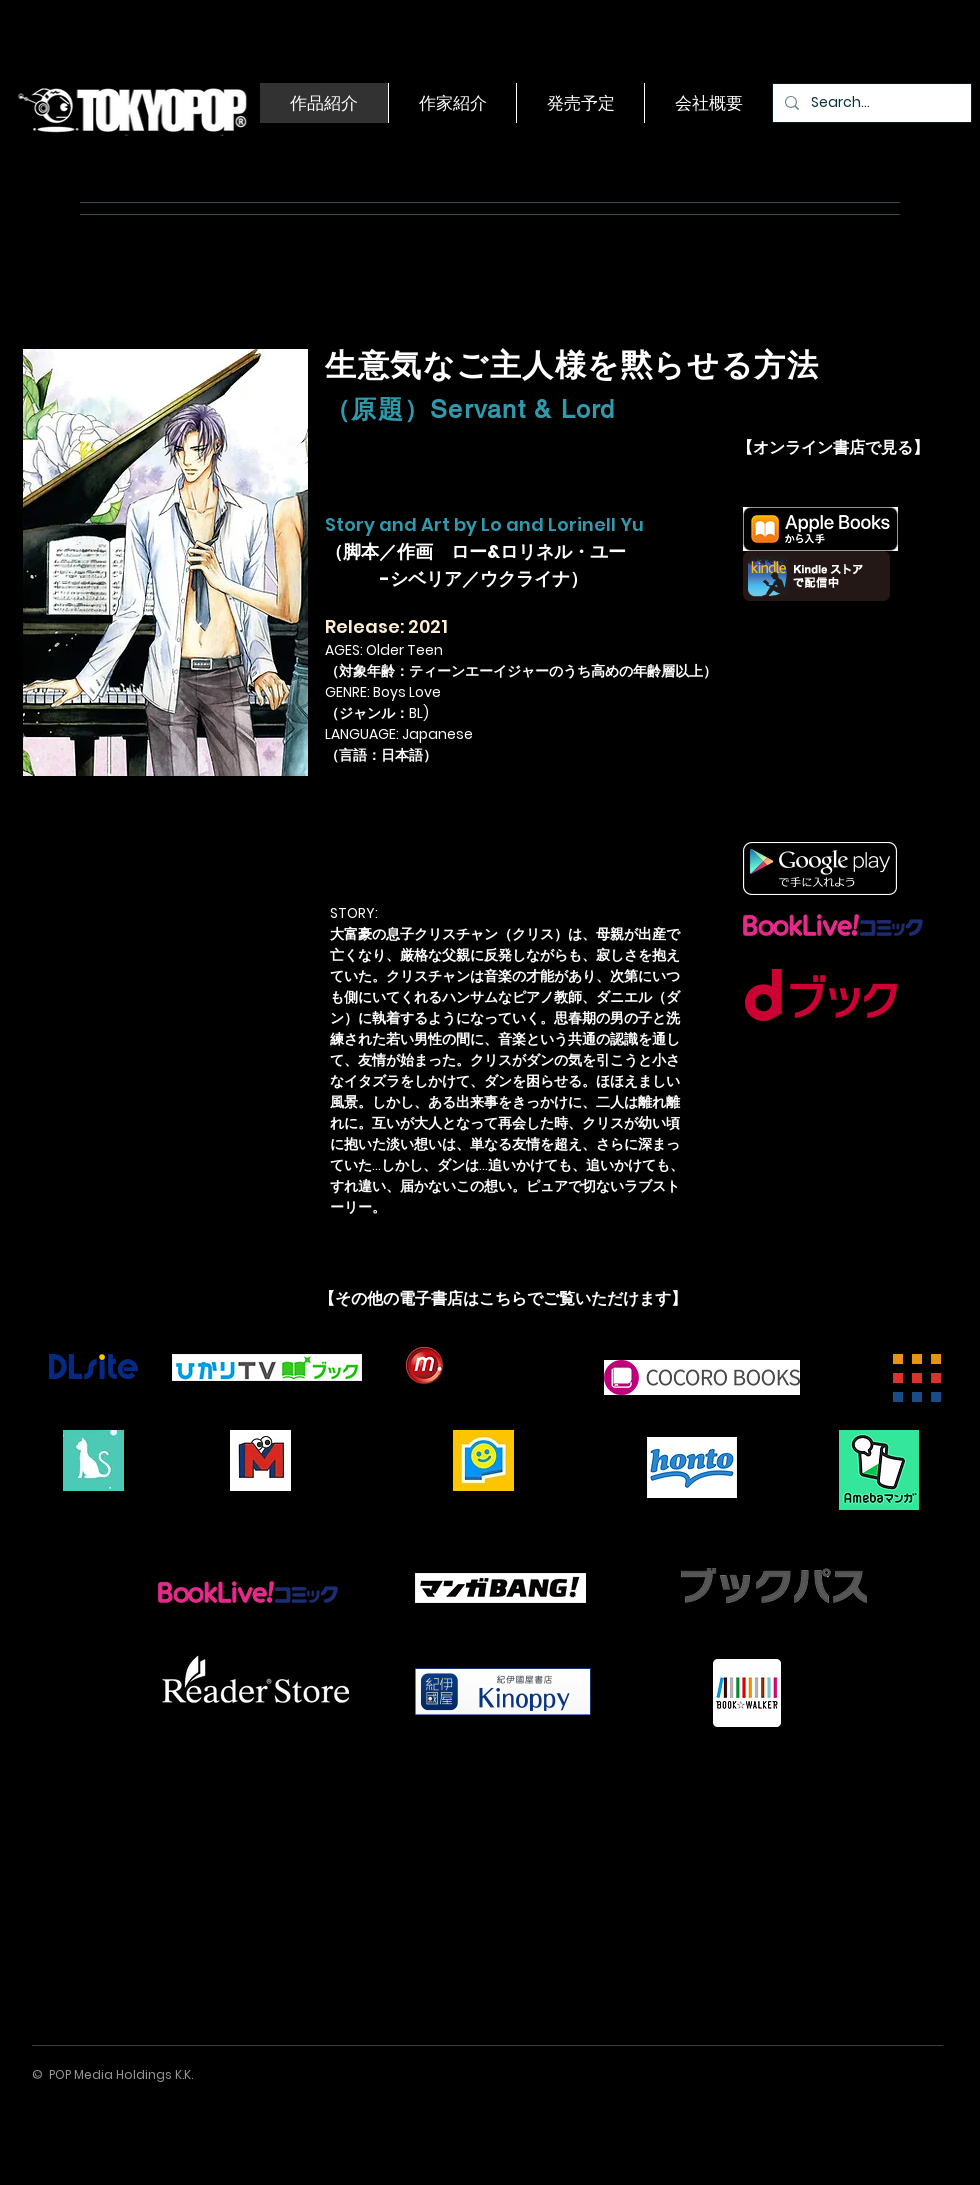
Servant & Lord (523, 409)
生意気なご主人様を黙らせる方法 (572, 365)
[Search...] (870, 103)
